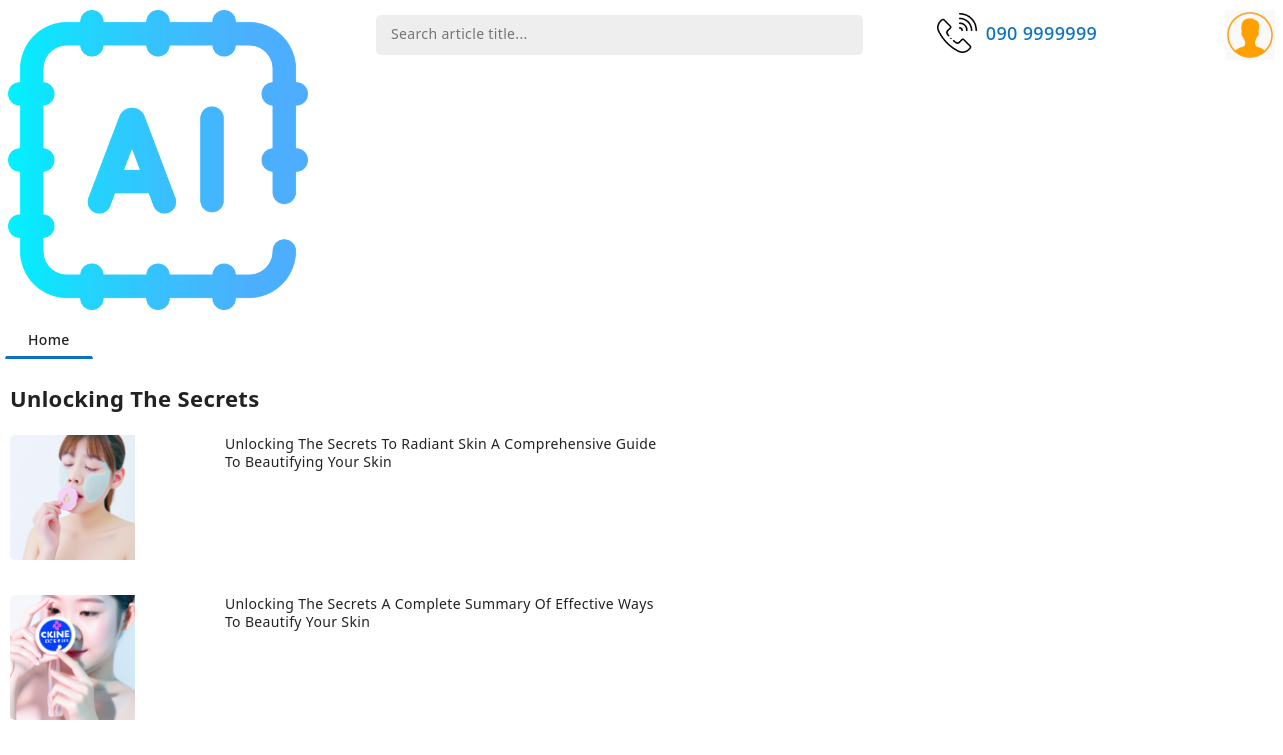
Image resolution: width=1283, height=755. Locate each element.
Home (49, 339)
